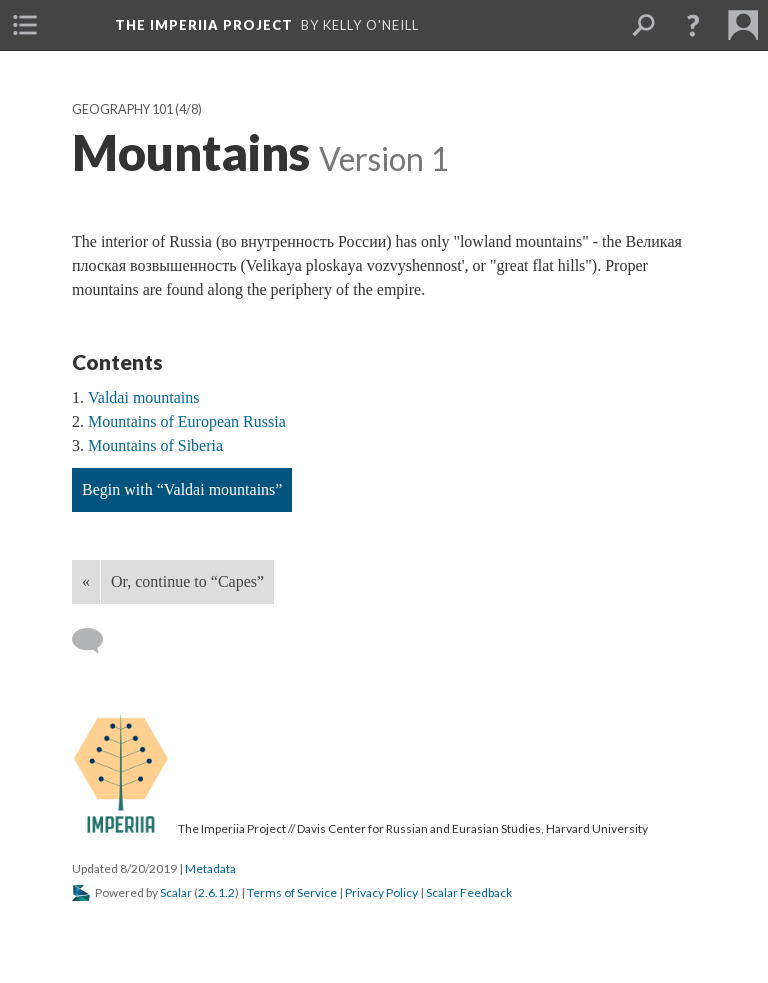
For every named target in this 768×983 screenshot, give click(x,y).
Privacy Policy (381, 892)
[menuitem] (25, 25)
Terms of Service (292, 892)
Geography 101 (122, 109)
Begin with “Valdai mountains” (182, 489)
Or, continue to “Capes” (187, 581)
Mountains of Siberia (155, 445)
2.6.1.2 (216, 892)
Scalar (176, 892)
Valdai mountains (144, 397)
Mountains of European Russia (187, 421)
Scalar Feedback (469, 892)
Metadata (210, 868)
